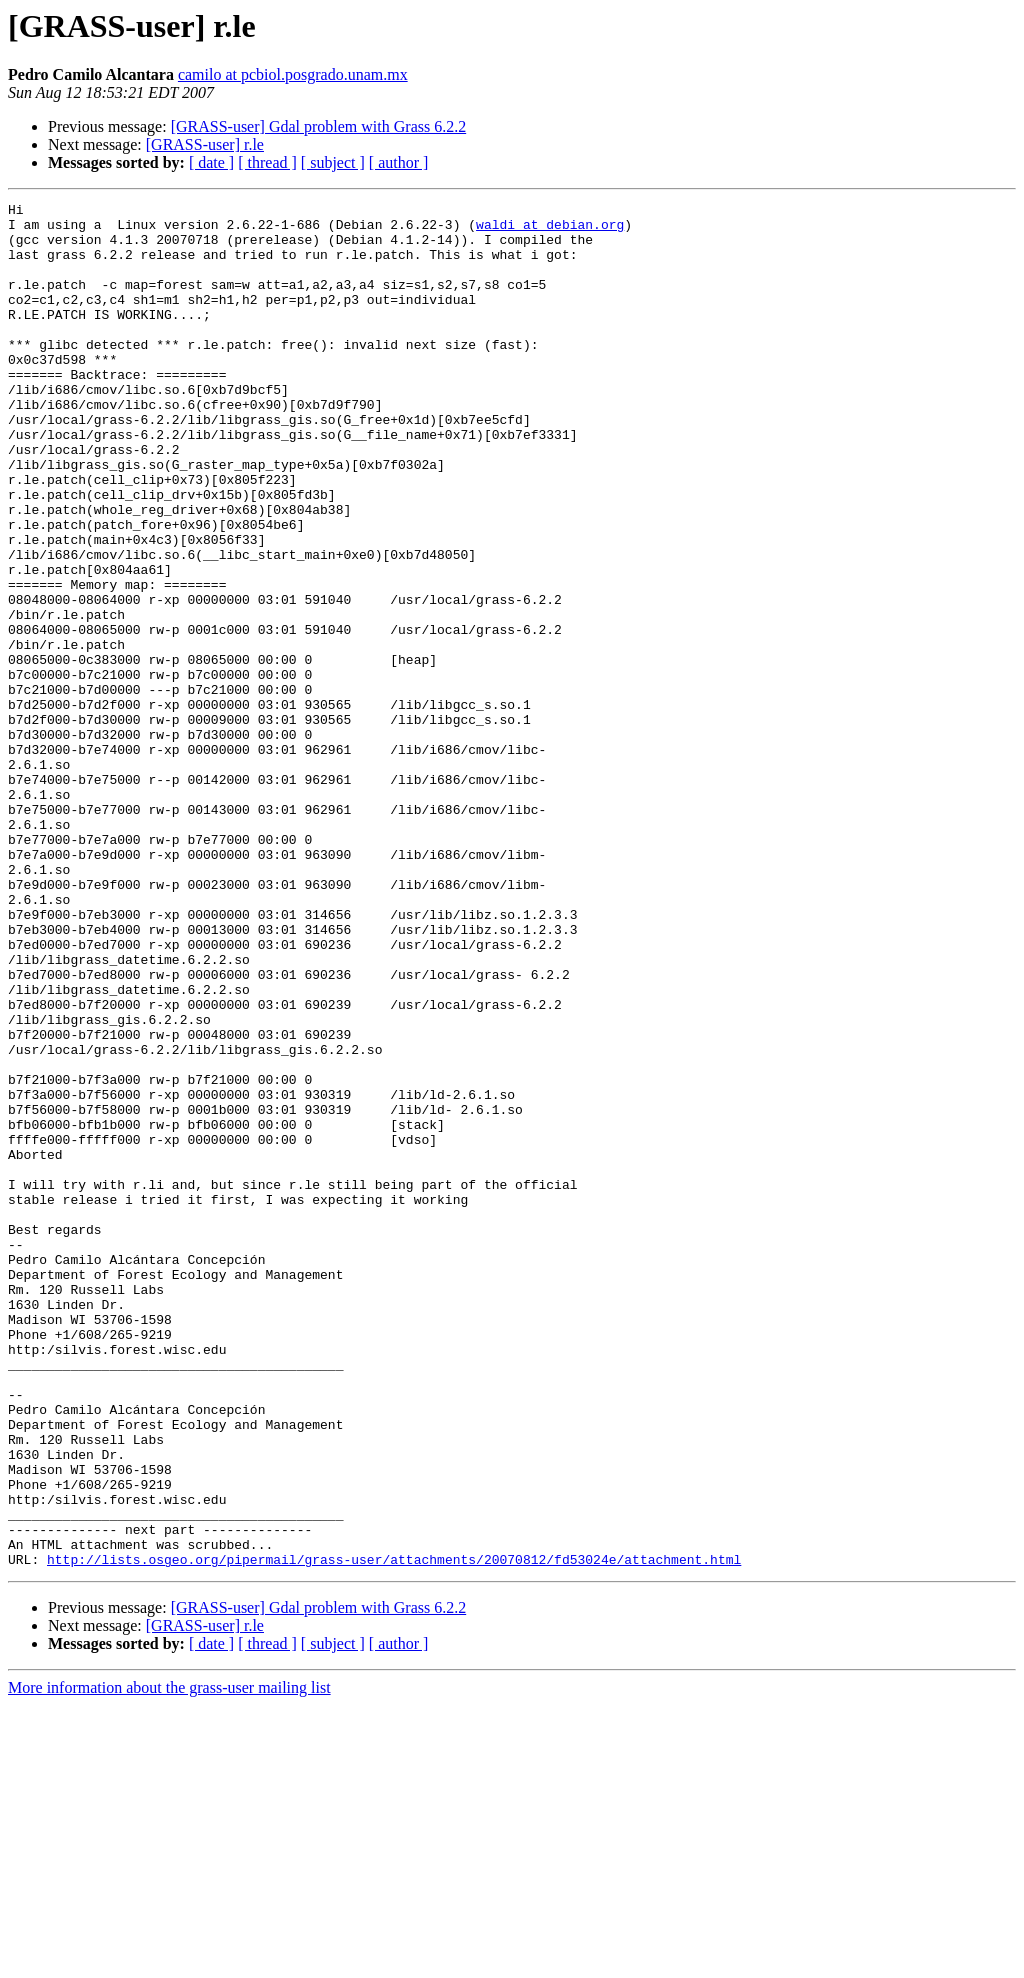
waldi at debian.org (550, 230)
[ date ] (211, 162)
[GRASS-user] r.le (205, 144)
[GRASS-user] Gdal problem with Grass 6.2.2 (319, 126)
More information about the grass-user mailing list (169, 1960)
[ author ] (399, 162)
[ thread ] (267, 162)
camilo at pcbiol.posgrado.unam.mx (293, 74)
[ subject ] (333, 162)
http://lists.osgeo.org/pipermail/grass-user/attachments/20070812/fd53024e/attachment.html (394, 1832)
